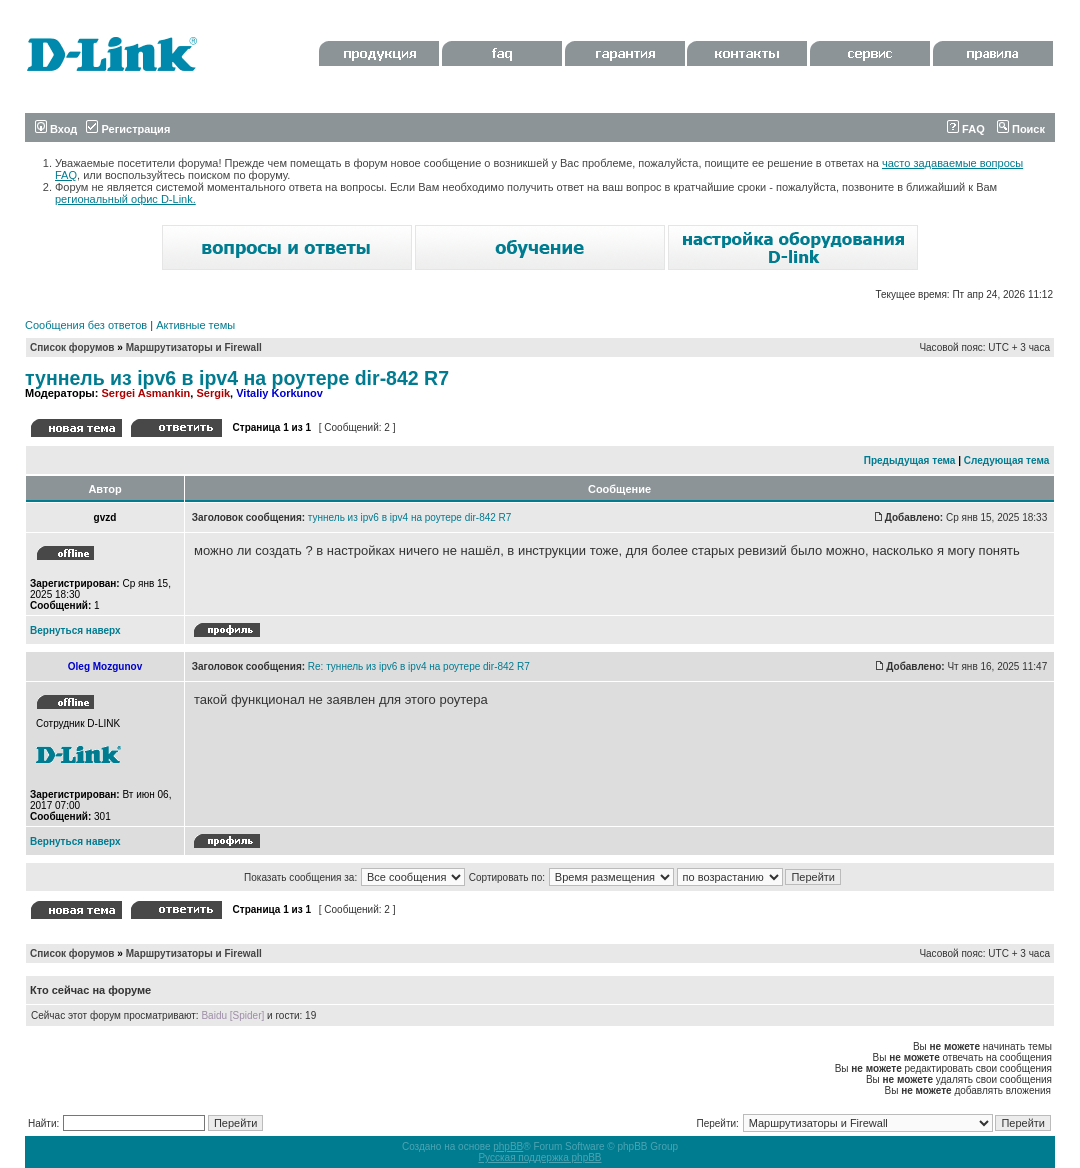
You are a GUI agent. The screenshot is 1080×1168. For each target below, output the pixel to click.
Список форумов (72, 347)
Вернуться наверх (75, 630)
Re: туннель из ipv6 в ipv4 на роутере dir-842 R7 (419, 666)
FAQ (966, 129)
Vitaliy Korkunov (279, 393)
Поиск (1021, 129)
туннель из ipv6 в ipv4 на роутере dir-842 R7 (237, 378)
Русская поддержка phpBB (539, 1157)
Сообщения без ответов (86, 325)
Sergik (213, 393)
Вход (56, 129)
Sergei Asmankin (145, 393)
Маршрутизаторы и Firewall (194, 347)
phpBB (508, 1146)
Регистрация (128, 129)
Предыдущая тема (910, 460)
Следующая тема (1006, 460)
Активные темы (195, 325)
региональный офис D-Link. (125, 199)
